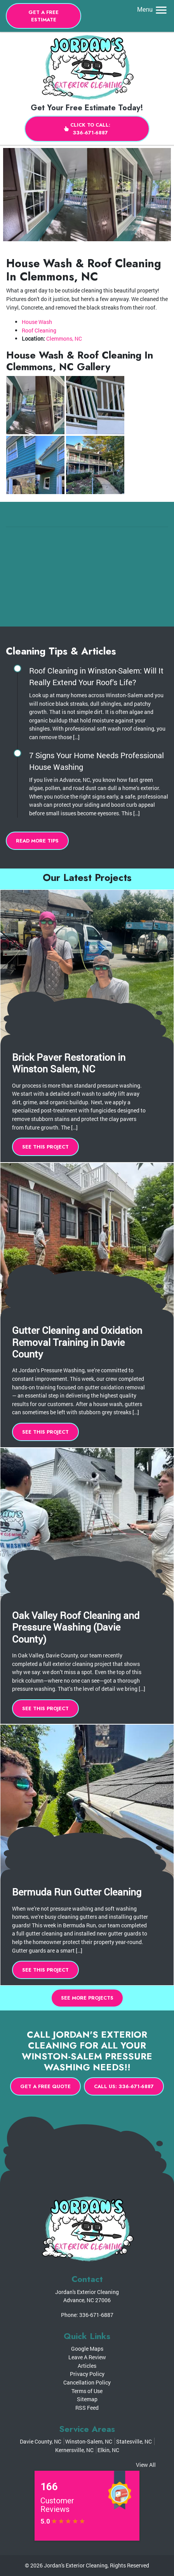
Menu (152, 9)
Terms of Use (87, 2391)
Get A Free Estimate (43, 16)
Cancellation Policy (87, 2382)
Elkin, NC (108, 2450)
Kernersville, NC (74, 2450)
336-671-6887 (96, 2314)
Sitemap (87, 2399)
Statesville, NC (134, 2441)
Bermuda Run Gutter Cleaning (76, 1891)
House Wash (37, 321)
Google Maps (87, 2348)
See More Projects (87, 1998)
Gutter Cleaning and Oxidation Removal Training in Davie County (77, 1342)
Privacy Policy (87, 2374)
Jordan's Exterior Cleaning (76, 2565)
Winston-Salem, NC (88, 2441)
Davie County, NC (40, 2441)
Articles (87, 2365)
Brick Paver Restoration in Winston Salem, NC (68, 1063)
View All (146, 2464)
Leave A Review (87, 2357)
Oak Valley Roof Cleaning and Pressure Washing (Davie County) (75, 1627)
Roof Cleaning (39, 330)
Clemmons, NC (64, 338)
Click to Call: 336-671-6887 (87, 128)
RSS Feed (87, 2407)
